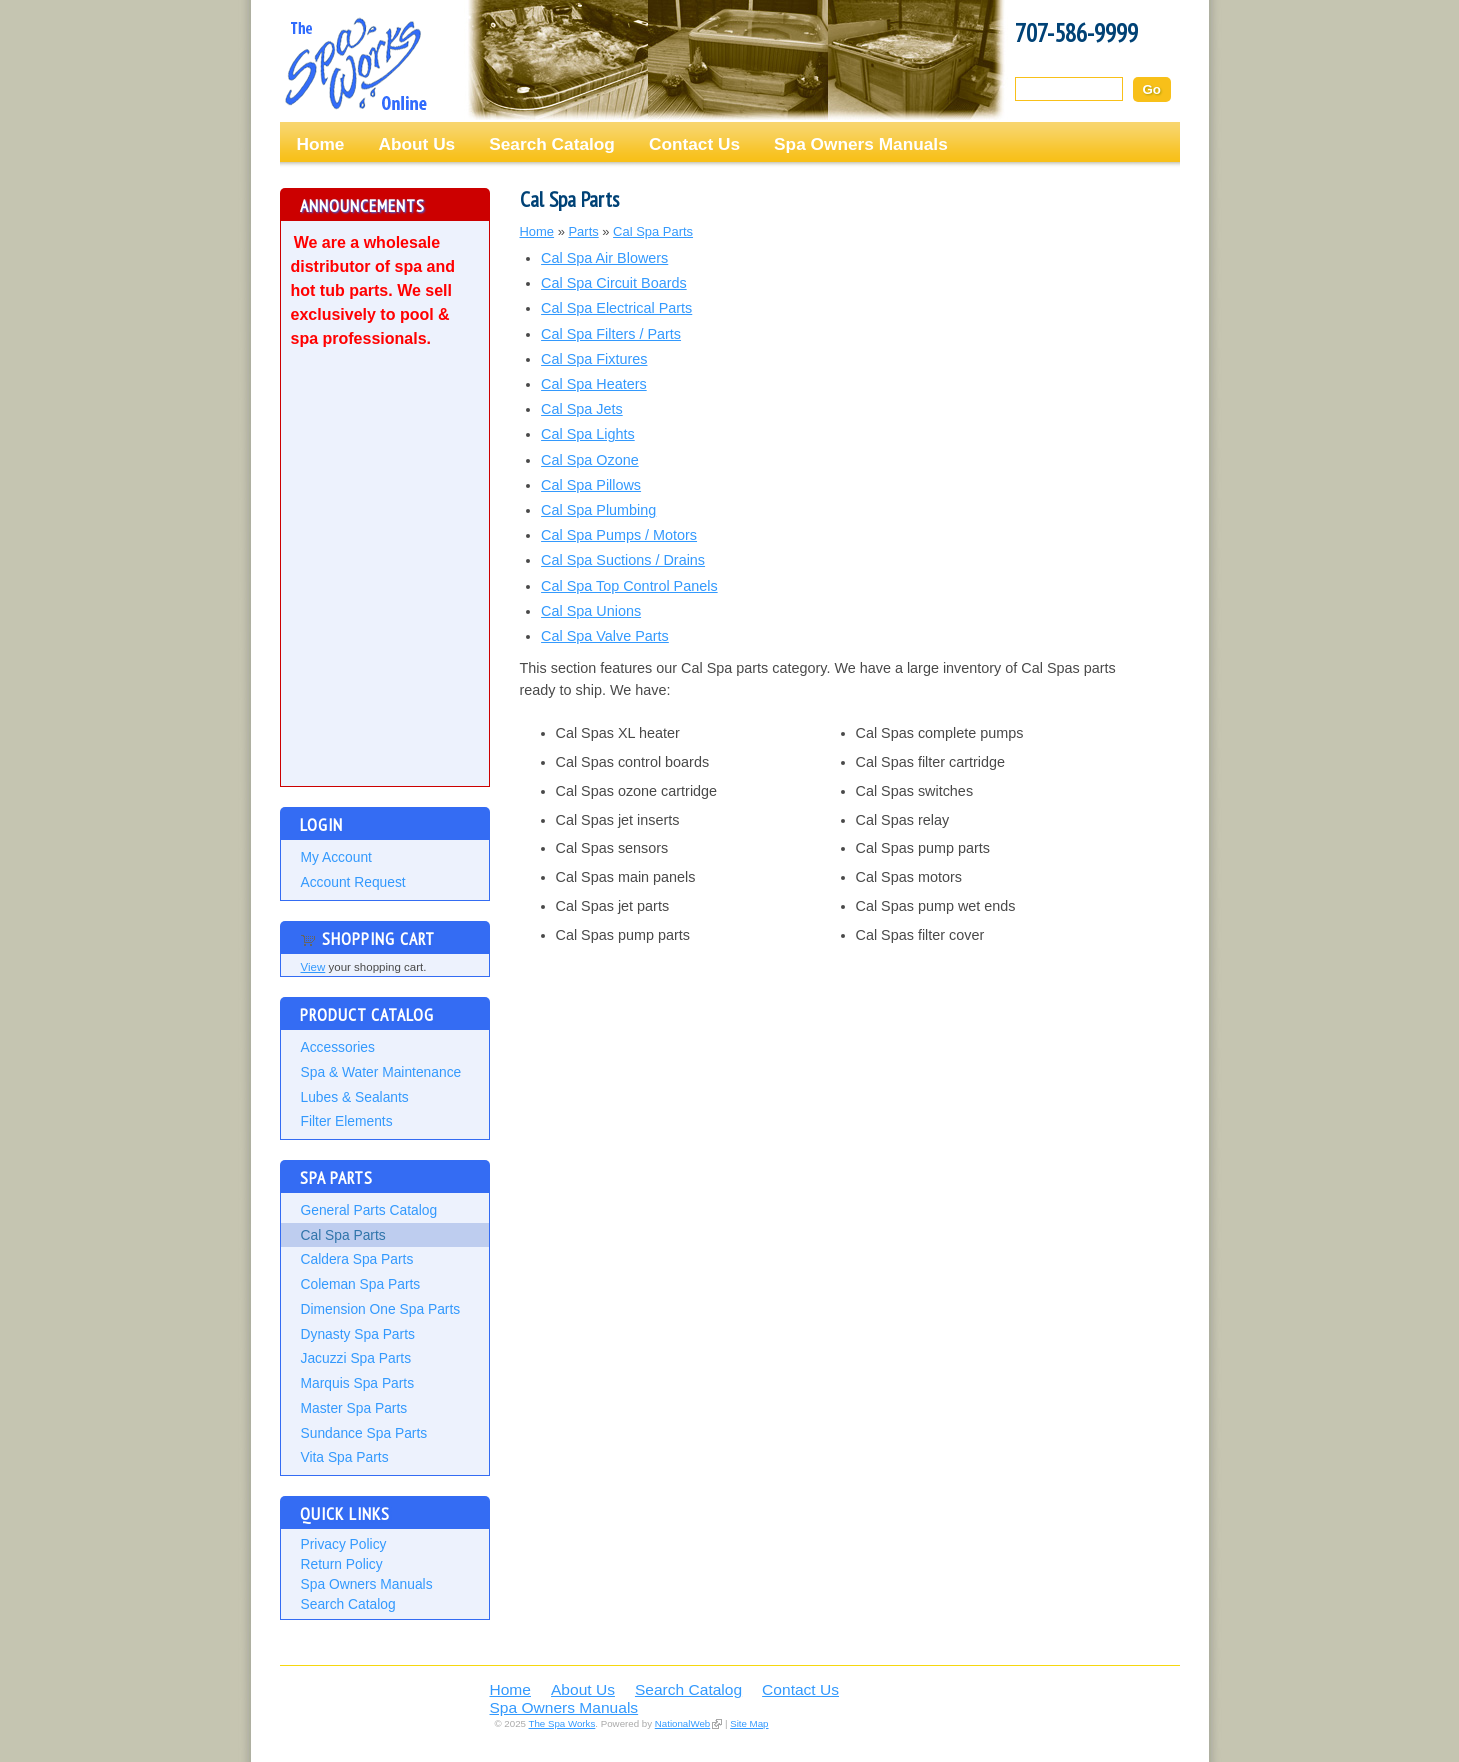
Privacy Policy (344, 1544)
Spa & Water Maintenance (381, 1072)
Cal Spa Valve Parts (605, 636)
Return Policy (342, 1564)
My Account (336, 857)
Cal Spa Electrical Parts (616, 308)
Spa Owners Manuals (861, 144)
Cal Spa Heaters (594, 384)
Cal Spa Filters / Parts (611, 334)
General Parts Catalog (369, 1210)
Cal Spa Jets (582, 409)
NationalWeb (682, 1723)
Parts (583, 231)
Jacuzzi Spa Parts (356, 1358)
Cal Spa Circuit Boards (614, 283)
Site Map (749, 1723)
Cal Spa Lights (588, 434)
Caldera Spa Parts (357, 1259)
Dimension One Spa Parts (381, 1309)
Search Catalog (552, 144)
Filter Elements (347, 1121)
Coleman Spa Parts (361, 1284)
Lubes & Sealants (355, 1097)
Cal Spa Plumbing (598, 510)
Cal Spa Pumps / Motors (619, 535)
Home (321, 144)
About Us (416, 144)
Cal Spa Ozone (590, 460)
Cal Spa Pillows (591, 485)
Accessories (338, 1047)
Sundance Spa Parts (364, 1433)
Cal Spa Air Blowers (604, 258)
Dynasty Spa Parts (358, 1334)
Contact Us (694, 144)
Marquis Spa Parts (358, 1383)
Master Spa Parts (354, 1408)
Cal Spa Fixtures (594, 359)
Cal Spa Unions (591, 611)
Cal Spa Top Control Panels (629, 586)
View (313, 967)
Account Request (353, 882)
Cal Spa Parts (343, 1235)
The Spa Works (355, 64)
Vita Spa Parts (345, 1457)
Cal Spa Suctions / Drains (623, 560)
